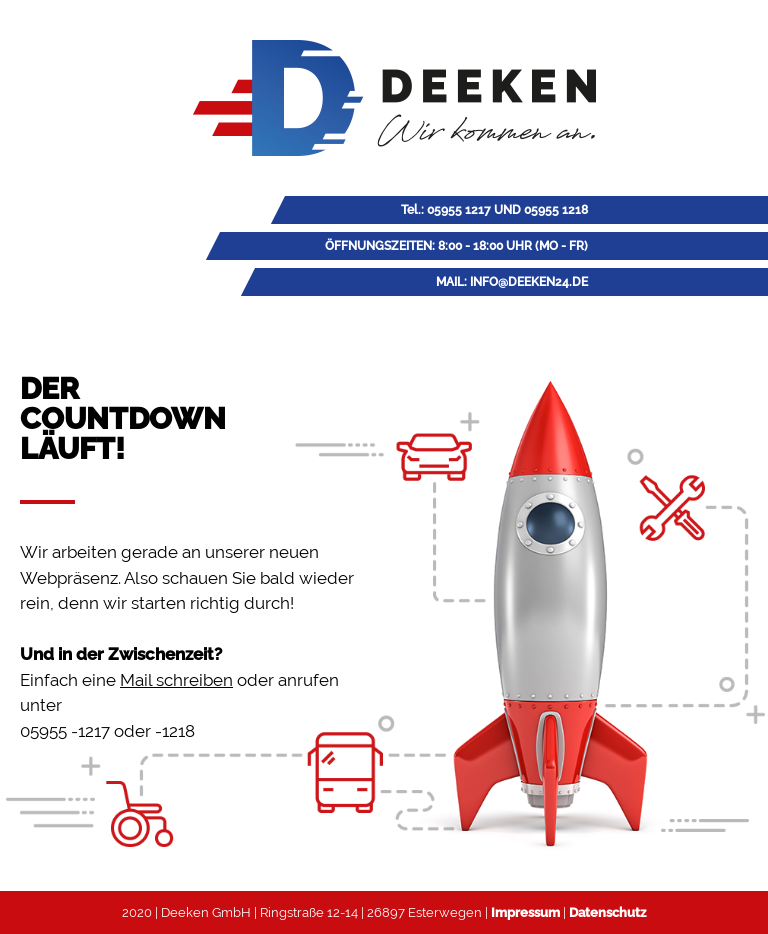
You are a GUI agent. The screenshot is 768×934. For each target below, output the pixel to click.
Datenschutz (607, 912)
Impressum (525, 912)
